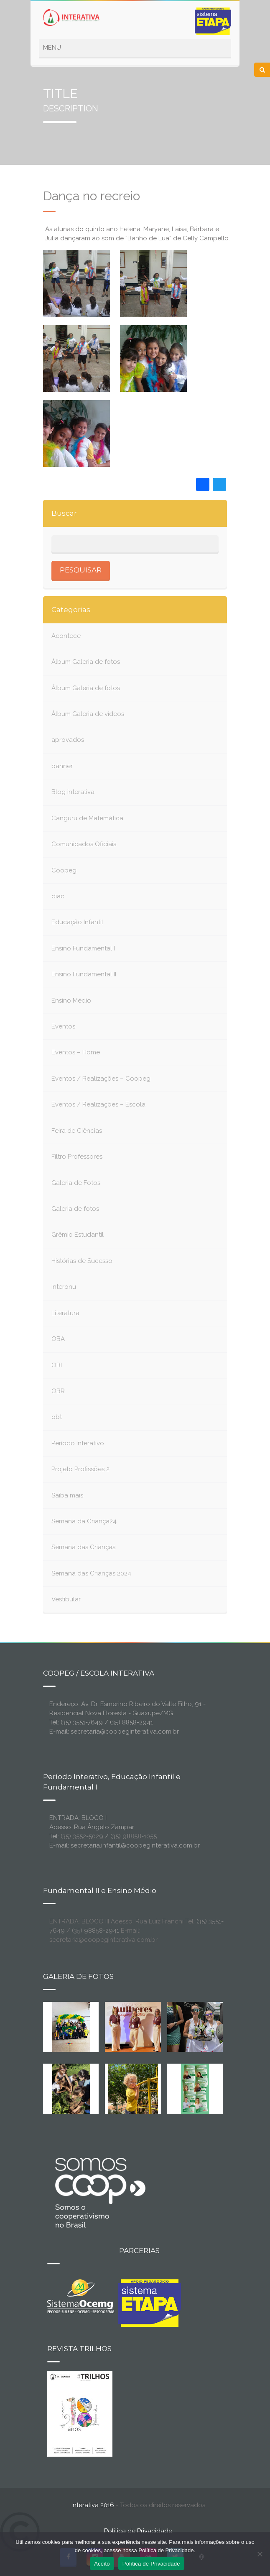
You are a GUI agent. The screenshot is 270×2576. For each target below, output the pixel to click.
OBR (58, 1391)
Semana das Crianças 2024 (91, 1573)
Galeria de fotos (75, 1208)
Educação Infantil (77, 922)
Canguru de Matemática (87, 818)
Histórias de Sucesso (81, 1261)
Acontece (66, 636)
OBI (56, 1365)
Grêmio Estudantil (77, 1234)
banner (62, 766)
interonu (63, 1287)
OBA (58, 1339)
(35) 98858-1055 (133, 1836)
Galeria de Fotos (75, 1183)
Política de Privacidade (138, 2531)
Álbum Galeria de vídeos (87, 714)
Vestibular (66, 1599)
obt (56, 1417)
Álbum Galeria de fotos (85, 661)
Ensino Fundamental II (83, 974)
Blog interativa (72, 792)
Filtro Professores (76, 1156)
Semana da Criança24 (84, 1521)
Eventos (63, 1026)
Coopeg (63, 870)
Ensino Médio (71, 1000)
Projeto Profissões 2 (80, 1469)
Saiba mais (67, 1495)
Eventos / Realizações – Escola (98, 1104)
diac (57, 896)
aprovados (67, 740)
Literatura (65, 1313)
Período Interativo (77, 1443)
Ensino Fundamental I (83, 948)
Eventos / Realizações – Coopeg (100, 1078)
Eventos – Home (75, 1052)
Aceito (102, 2564)
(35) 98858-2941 (95, 1930)
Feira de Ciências (76, 1130)
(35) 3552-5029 (82, 1836)
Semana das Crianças (83, 1547)
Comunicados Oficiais (83, 844)
